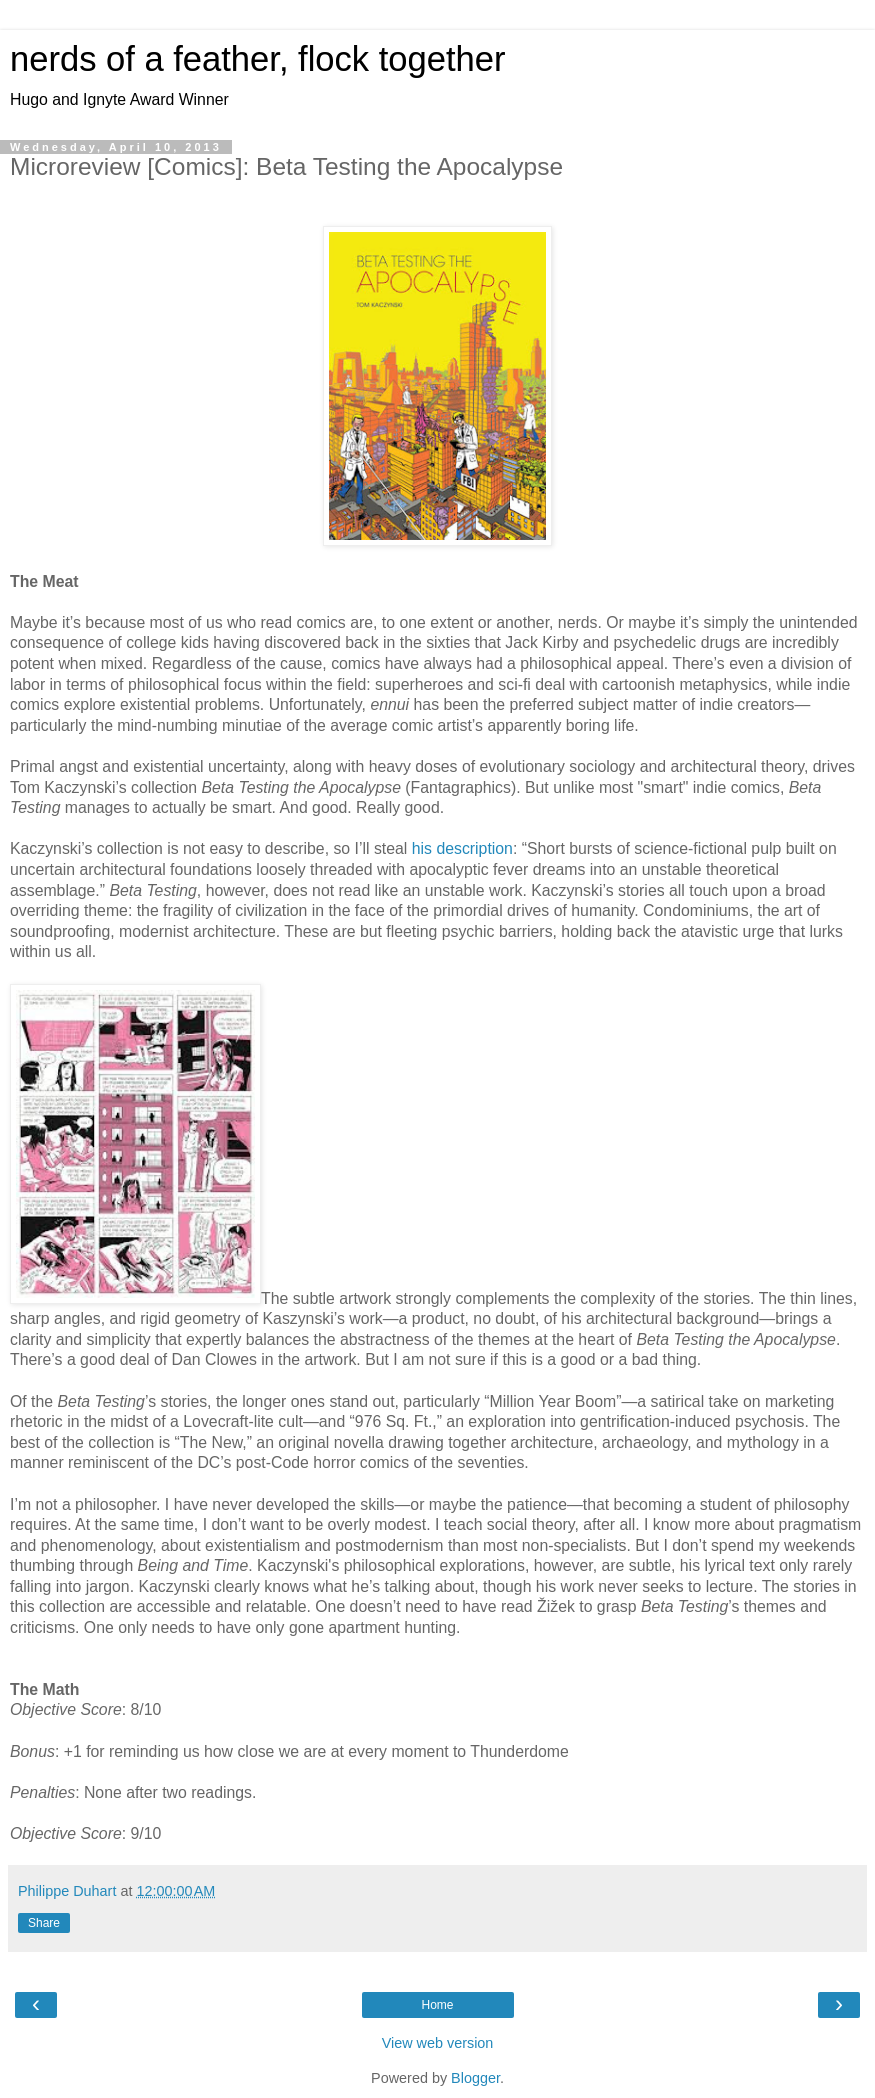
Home (437, 2005)
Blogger (475, 2078)
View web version (438, 2043)
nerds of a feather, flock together (257, 59)
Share (44, 1923)
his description (462, 848)
